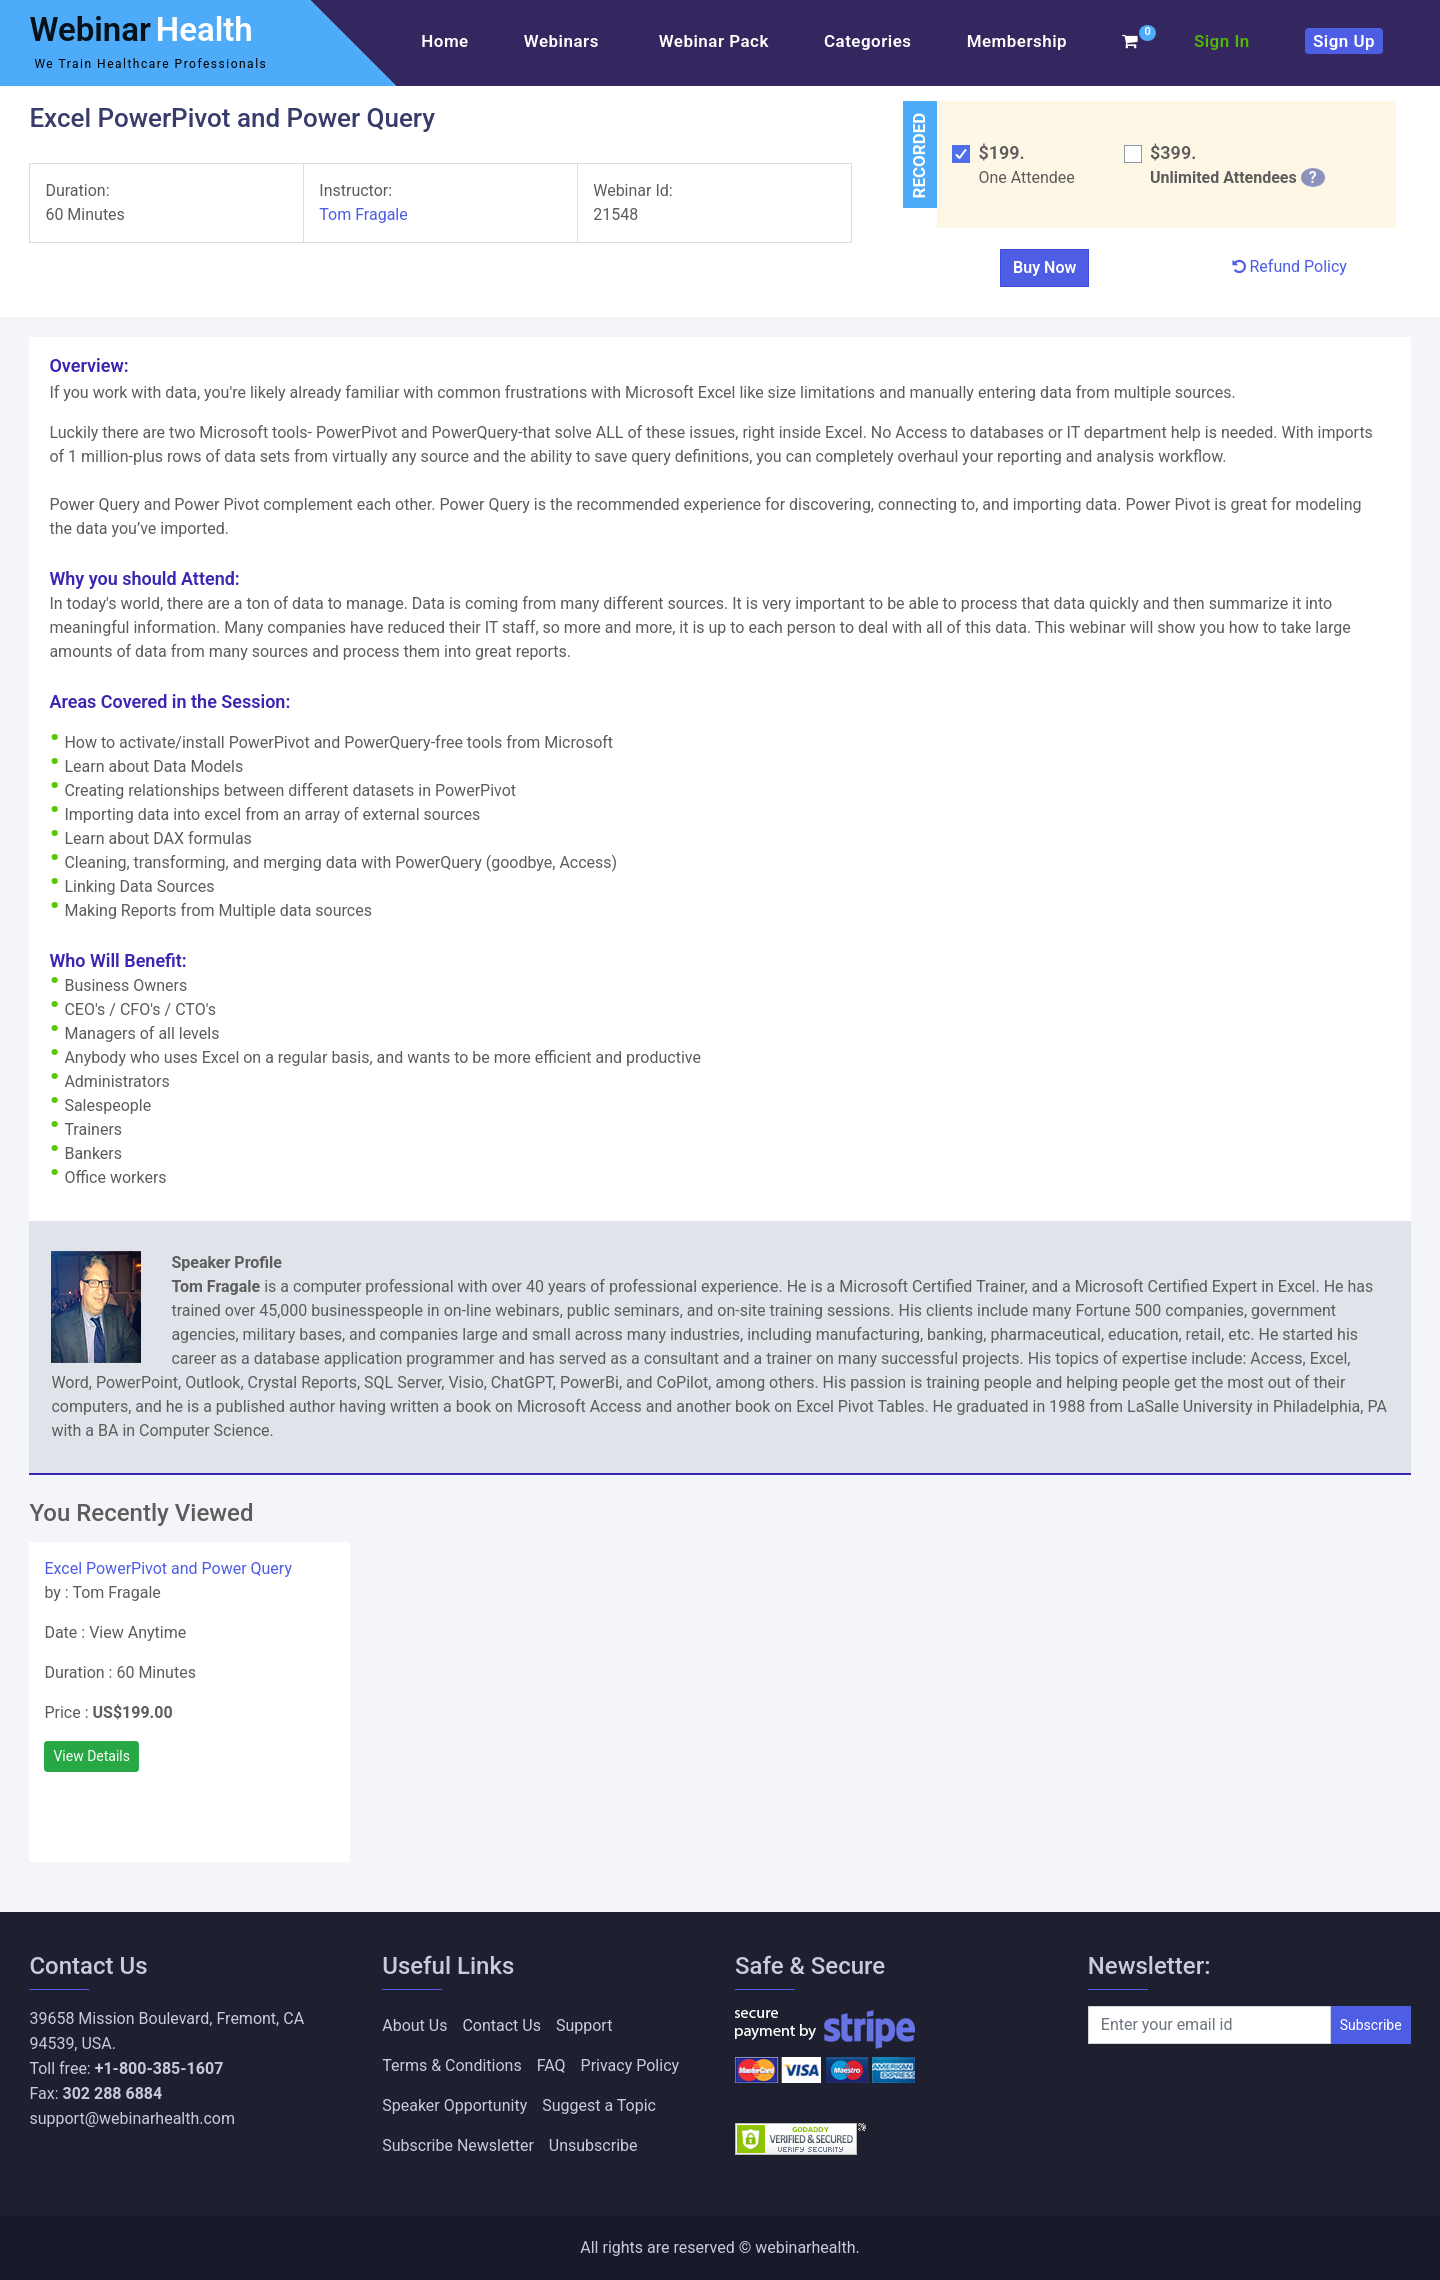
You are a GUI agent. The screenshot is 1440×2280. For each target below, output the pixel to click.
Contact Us (501, 2025)
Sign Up (1344, 41)
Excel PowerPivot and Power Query (168, 1568)
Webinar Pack (714, 41)
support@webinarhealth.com (132, 2118)
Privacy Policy (630, 2065)
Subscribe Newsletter (458, 2145)
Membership (1017, 41)
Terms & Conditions (452, 2065)
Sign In (1222, 41)
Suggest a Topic (599, 2105)
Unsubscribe (593, 2145)
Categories (868, 41)
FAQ (551, 2065)
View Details (91, 1756)
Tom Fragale (365, 214)
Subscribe (1371, 2025)
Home (444, 41)
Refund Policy (1289, 266)
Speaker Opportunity (454, 2105)
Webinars (564, 41)
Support (584, 2025)
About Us (414, 2025)
